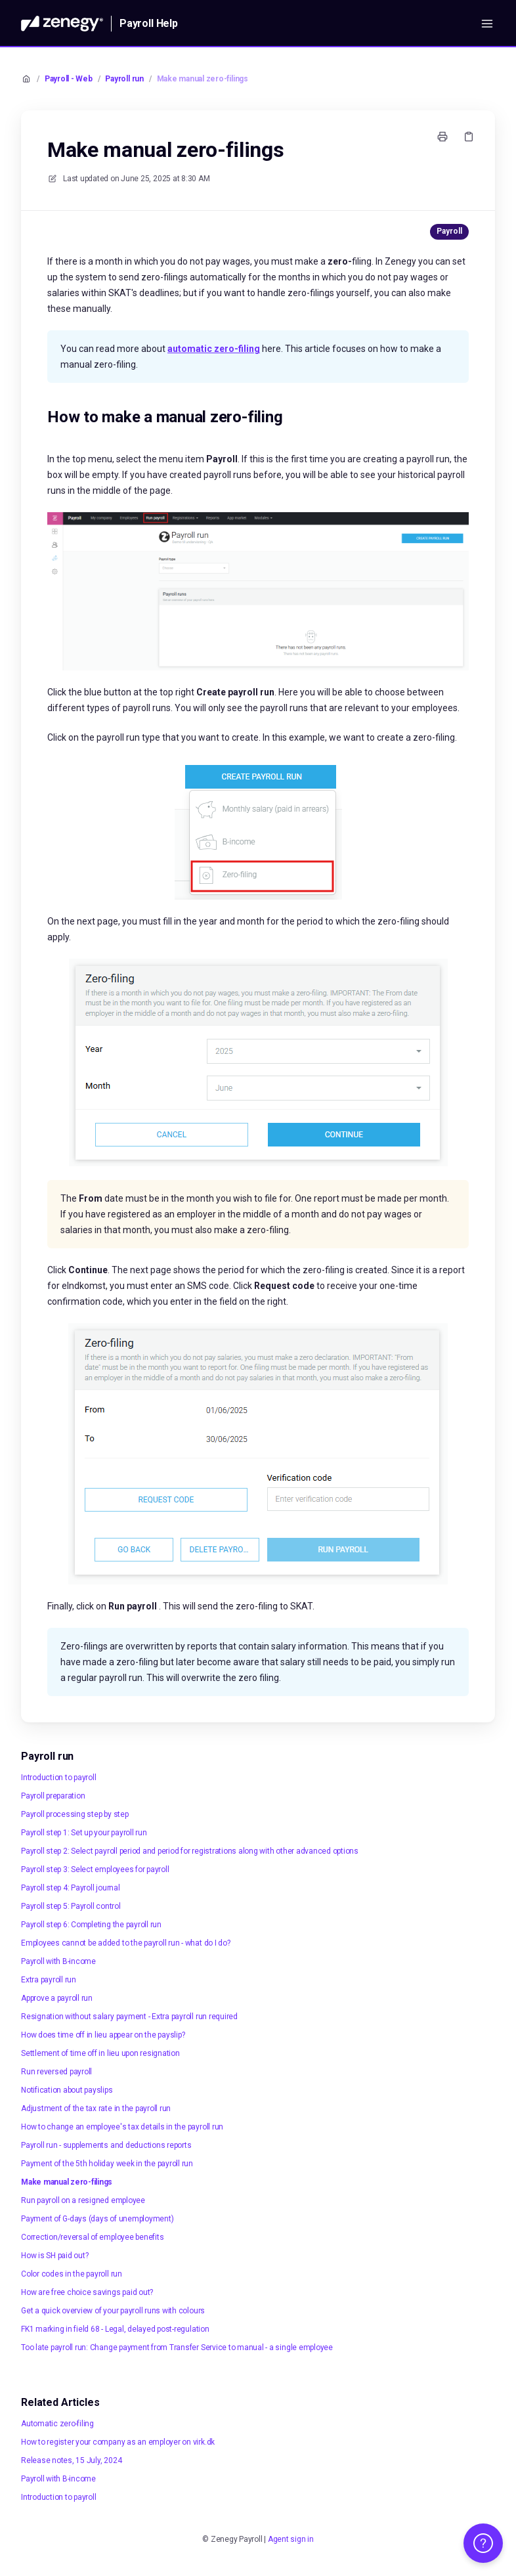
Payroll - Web (69, 78)
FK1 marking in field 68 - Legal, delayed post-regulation (115, 2329)
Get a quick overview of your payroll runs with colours (113, 2310)
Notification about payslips (67, 2090)
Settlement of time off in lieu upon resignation (100, 2053)
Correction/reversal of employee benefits (92, 2237)
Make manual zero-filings (202, 78)
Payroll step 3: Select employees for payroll (95, 1869)
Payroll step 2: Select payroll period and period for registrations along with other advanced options (189, 1851)
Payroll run (124, 78)
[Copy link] (468, 136)
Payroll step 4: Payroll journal (70, 1887)
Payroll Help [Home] (148, 23)
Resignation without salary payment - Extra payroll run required (129, 2016)
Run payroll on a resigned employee (83, 2200)
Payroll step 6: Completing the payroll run (91, 1924)
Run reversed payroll (56, 2071)
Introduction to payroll (58, 1777)
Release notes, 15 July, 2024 (71, 2460)
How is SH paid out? (54, 2255)
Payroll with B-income (58, 1961)
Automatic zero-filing (57, 2423)
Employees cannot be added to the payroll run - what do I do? (125, 1943)
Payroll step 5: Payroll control (71, 1906)
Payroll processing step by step (75, 1814)
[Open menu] (487, 23)
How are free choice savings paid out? (87, 2292)
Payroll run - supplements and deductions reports (106, 2145)
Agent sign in (291, 2539)
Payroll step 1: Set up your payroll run (84, 1832)
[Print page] (442, 136)
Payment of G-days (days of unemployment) (97, 2218)
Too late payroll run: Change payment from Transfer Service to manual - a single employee (177, 2347)
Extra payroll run (48, 1979)
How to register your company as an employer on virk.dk (118, 2442)
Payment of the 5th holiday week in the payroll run (107, 2163)
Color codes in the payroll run (71, 2274)
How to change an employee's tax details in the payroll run (122, 2126)
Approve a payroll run (57, 1998)
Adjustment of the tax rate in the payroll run (96, 2108)
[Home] (62, 24)
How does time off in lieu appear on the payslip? (102, 2035)
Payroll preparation (53, 1796)
